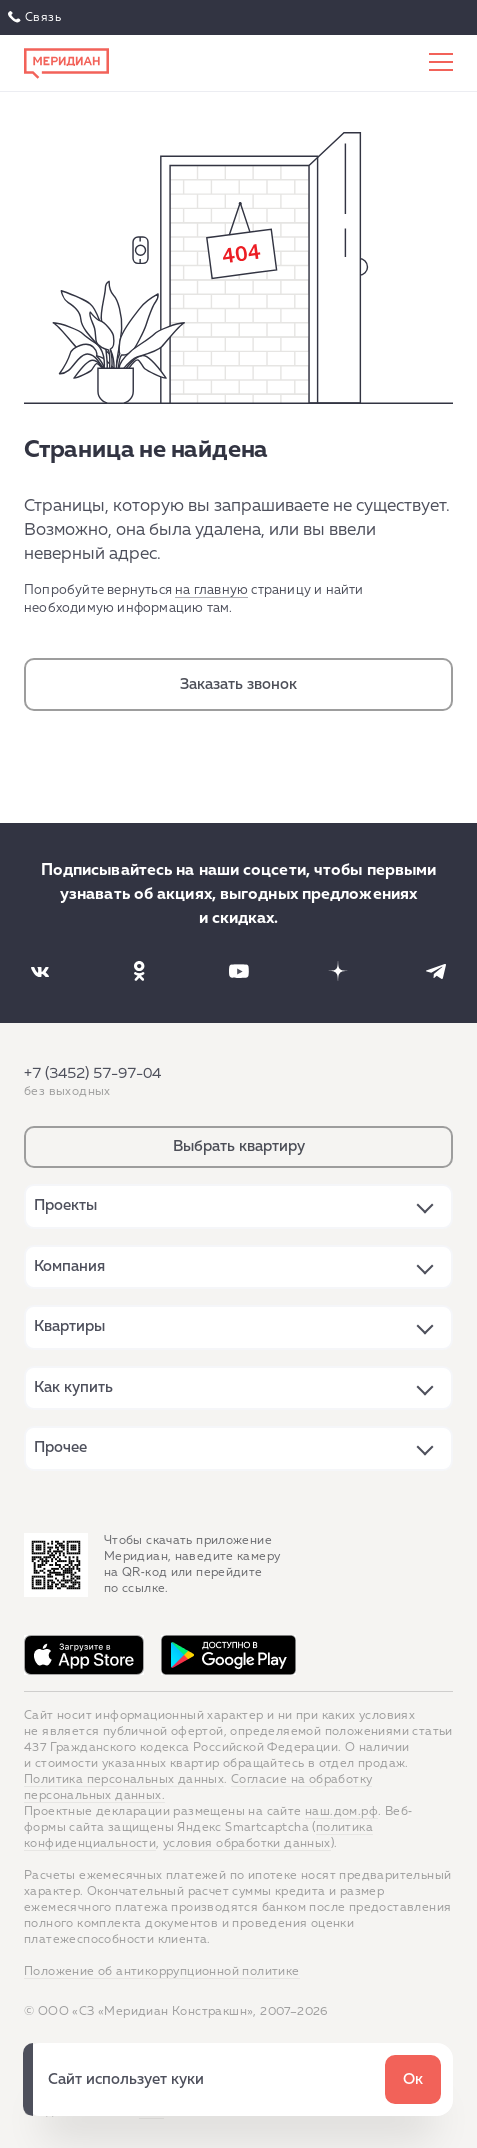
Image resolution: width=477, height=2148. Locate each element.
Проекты (65, 1205)
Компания (69, 1266)
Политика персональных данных (124, 1780)
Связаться (36, 18)
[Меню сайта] (441, 63)
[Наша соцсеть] (40, 971)
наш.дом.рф (341, 1812)
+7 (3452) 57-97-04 (92, 1073)
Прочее (60, 1447)
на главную (211, 590)
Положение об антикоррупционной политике (162, 1972)
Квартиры (69, 1326)
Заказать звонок (238, 684)
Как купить (73, 1387)
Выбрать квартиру (239, 1146)
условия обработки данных (247, 1844)
